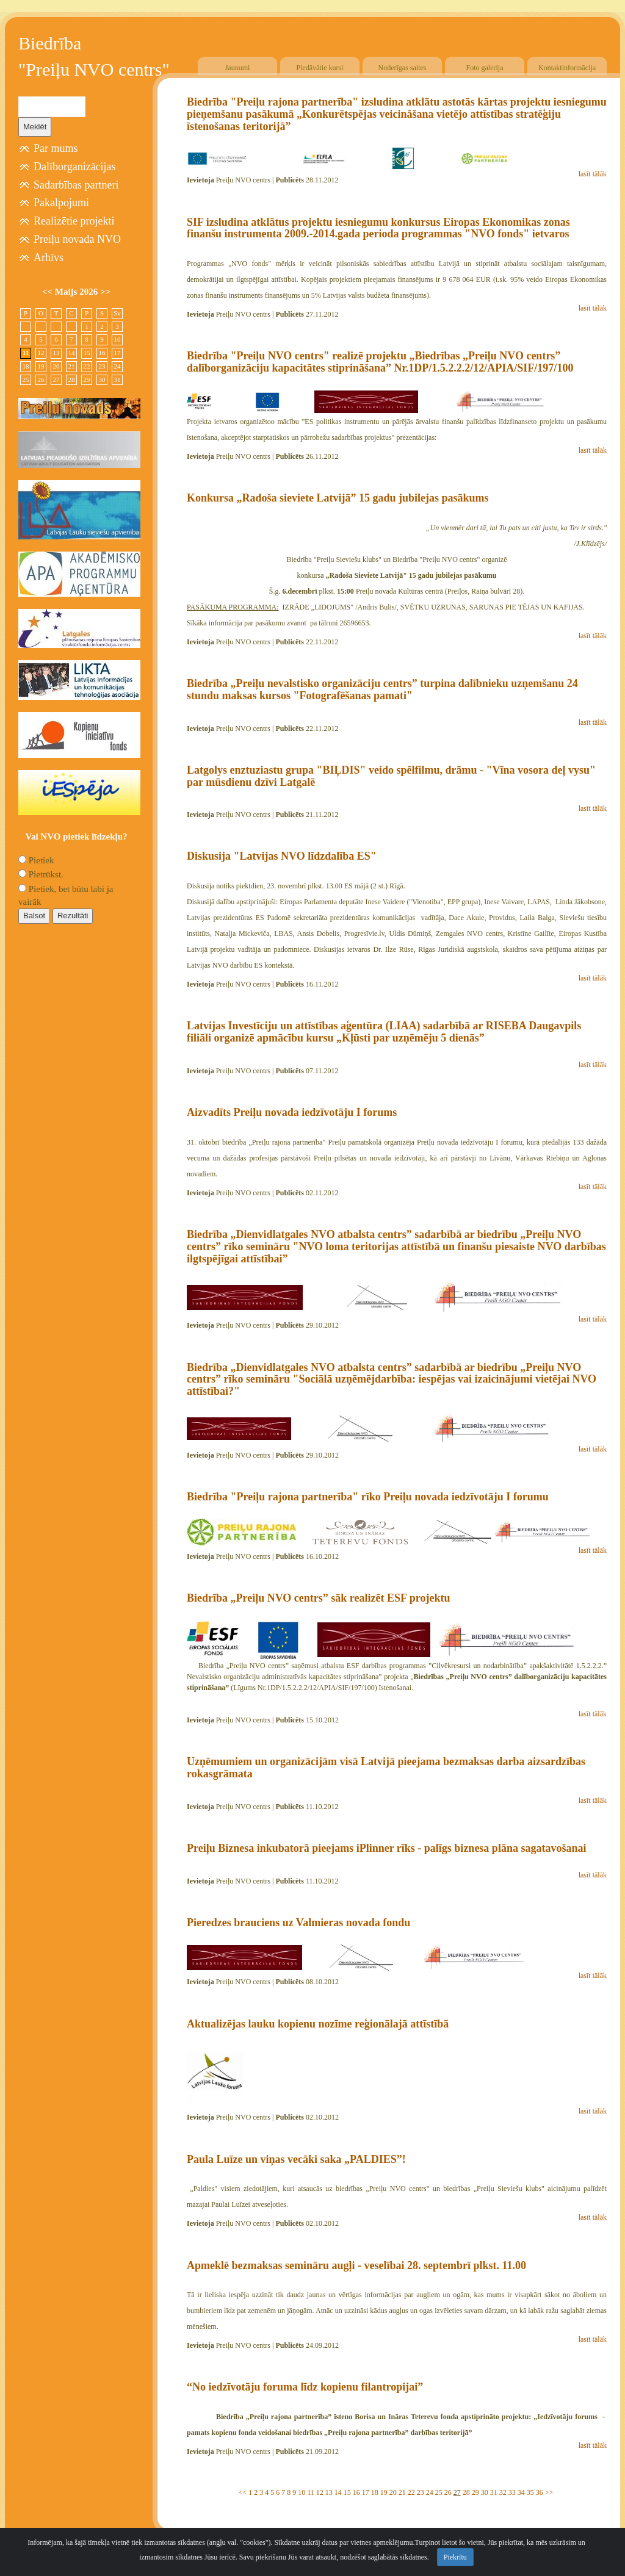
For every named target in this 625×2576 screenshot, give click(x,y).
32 (503, 2492)
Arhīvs (48, 257)
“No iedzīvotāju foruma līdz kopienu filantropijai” (305, 2387)
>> (549, 2492)
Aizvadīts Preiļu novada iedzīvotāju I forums (292, 1112)
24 (429, 2492)
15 (347, 2492)
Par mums (56, 148)
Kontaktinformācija (567, 67)
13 (329, 2492)
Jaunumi (237, 67)
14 (338, 2492)
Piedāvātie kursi (320, 67)
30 (484, 2492)
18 (374, 2492)
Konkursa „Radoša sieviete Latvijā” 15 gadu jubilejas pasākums (338, 498)
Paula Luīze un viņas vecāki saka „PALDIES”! (296, 2159)
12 (319, 2492)
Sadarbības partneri (76, 185)
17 (365, 2492)
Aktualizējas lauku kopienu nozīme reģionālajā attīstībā (318, 2024)
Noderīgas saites (402, 67)
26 (448, 2492)
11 (310, 2492)
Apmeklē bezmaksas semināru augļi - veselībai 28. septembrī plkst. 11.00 (356, 2265)
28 (466, 2492)
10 (301, 2492)
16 (356, 2492)
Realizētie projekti (74, 221)
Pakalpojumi (61, 202)
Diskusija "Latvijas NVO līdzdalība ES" (282, 856)
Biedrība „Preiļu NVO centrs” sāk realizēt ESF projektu (318, 1598)
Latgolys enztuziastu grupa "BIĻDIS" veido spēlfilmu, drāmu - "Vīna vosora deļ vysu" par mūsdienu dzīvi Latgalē (391, 776)
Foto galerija (485, 67)
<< (243, 2492)
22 (411, 2492)
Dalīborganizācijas (75, 166)
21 (402, 2492)
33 (512, 2492)
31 (493, 2492)
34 (521, 2492)
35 (530, 2492)
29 (475, 2492)
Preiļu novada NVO (77, 239)
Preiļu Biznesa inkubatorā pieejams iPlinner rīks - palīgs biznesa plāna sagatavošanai (386, 1848)
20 (393, 2492)
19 (384, 2492)
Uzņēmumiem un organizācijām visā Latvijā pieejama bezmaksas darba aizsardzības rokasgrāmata (386, 1767)
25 (439, 2492)
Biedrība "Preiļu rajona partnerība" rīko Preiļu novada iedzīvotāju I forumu (368, 1497)
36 (539, 2492)
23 (420, 2492)
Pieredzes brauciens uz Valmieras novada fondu (298, 1922)
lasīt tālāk (593, 174)
